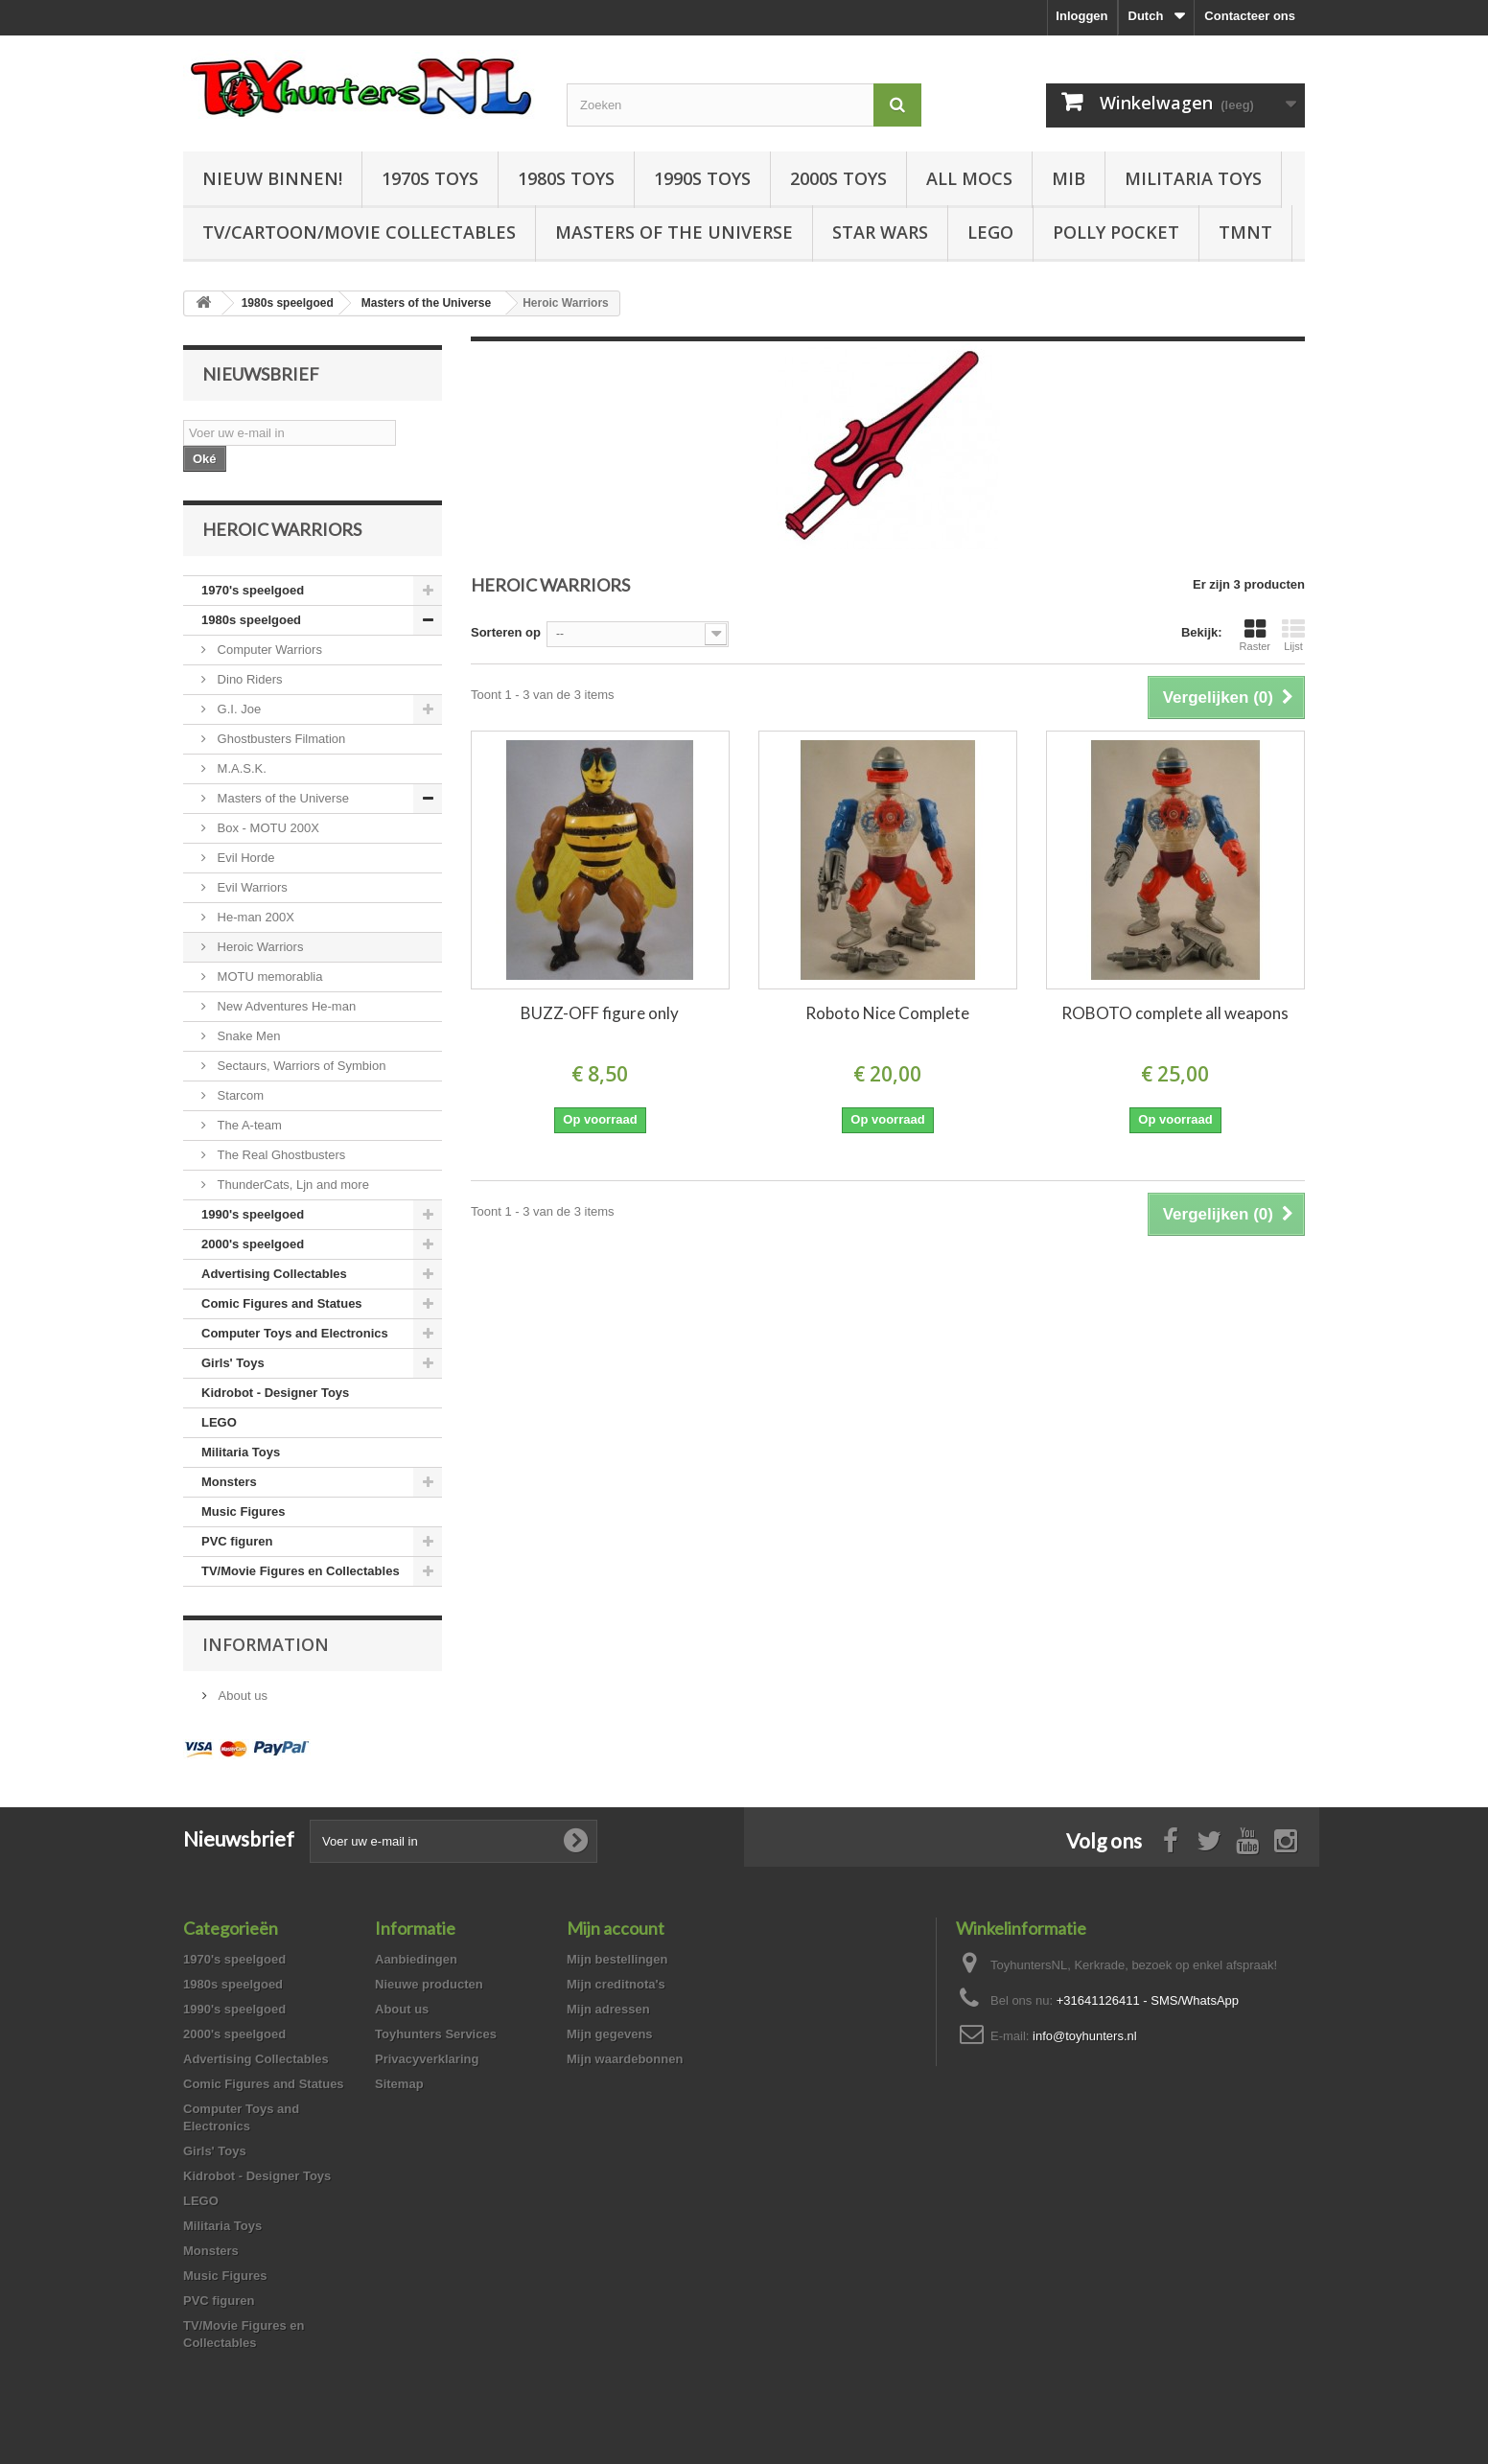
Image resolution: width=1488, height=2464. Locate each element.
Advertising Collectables (274, 1274)
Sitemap (399, 2084)
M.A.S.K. (240, 768)
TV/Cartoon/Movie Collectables (359, 232)
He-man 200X (254, 917)
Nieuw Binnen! (272, 178)
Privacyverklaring (426, 2059)
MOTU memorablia (268, 976)
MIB (1068, 178)
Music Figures (243, 1511)
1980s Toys (566, 178)
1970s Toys (430, 178)
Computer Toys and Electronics (294, 1333)
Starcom (239, 1095)
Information (265, 1644)
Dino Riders (248, 679)
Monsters (229, 1482)
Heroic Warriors (258, 947)
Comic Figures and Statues (281, 1303)
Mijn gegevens (610, 2034)
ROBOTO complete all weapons (1175, 1013)
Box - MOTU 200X (266, 828)
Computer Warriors (268, 649)
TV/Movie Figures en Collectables (300, 1571)
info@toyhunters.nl (1085, 2036)
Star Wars (880, 232)
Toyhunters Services (436, 2034)
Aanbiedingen (416, 1959)
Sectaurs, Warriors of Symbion (299, 1065)
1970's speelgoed (252, 590)
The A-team (248, 1125)
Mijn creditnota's (616, 1984)
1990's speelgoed (252, 1214)
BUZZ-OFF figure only (600, 1013)
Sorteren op (506, 632)
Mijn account (615, 1928)
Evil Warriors (251, 887)
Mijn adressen (608, 2009)
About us (241, 1695)
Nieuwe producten (429, 1984)
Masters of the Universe (674, 232)
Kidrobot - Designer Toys (275, 1392)
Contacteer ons (1249, 16)
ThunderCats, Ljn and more (291, 1184)
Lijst (1293, 634)
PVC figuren (236, 1541)
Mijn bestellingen (617, 1959)
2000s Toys (838, 178)
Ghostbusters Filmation (279, 739)
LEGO (990, 232)
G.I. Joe (237, 709)
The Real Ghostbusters (279, 1155)
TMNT (1245, 232)
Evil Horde (244, 857)
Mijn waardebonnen (625, 2059)
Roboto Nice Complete (887, 1013)
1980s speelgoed (251, 620)
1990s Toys (702, 178)
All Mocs (969, 178)
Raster (1255, 634)
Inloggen (1081, 16)
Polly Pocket (1116, 232)
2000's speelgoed (252, 1244)
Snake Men (247, 1036)
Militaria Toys (1193, 178)
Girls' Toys (233, 1363)
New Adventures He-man (285, 1006)
